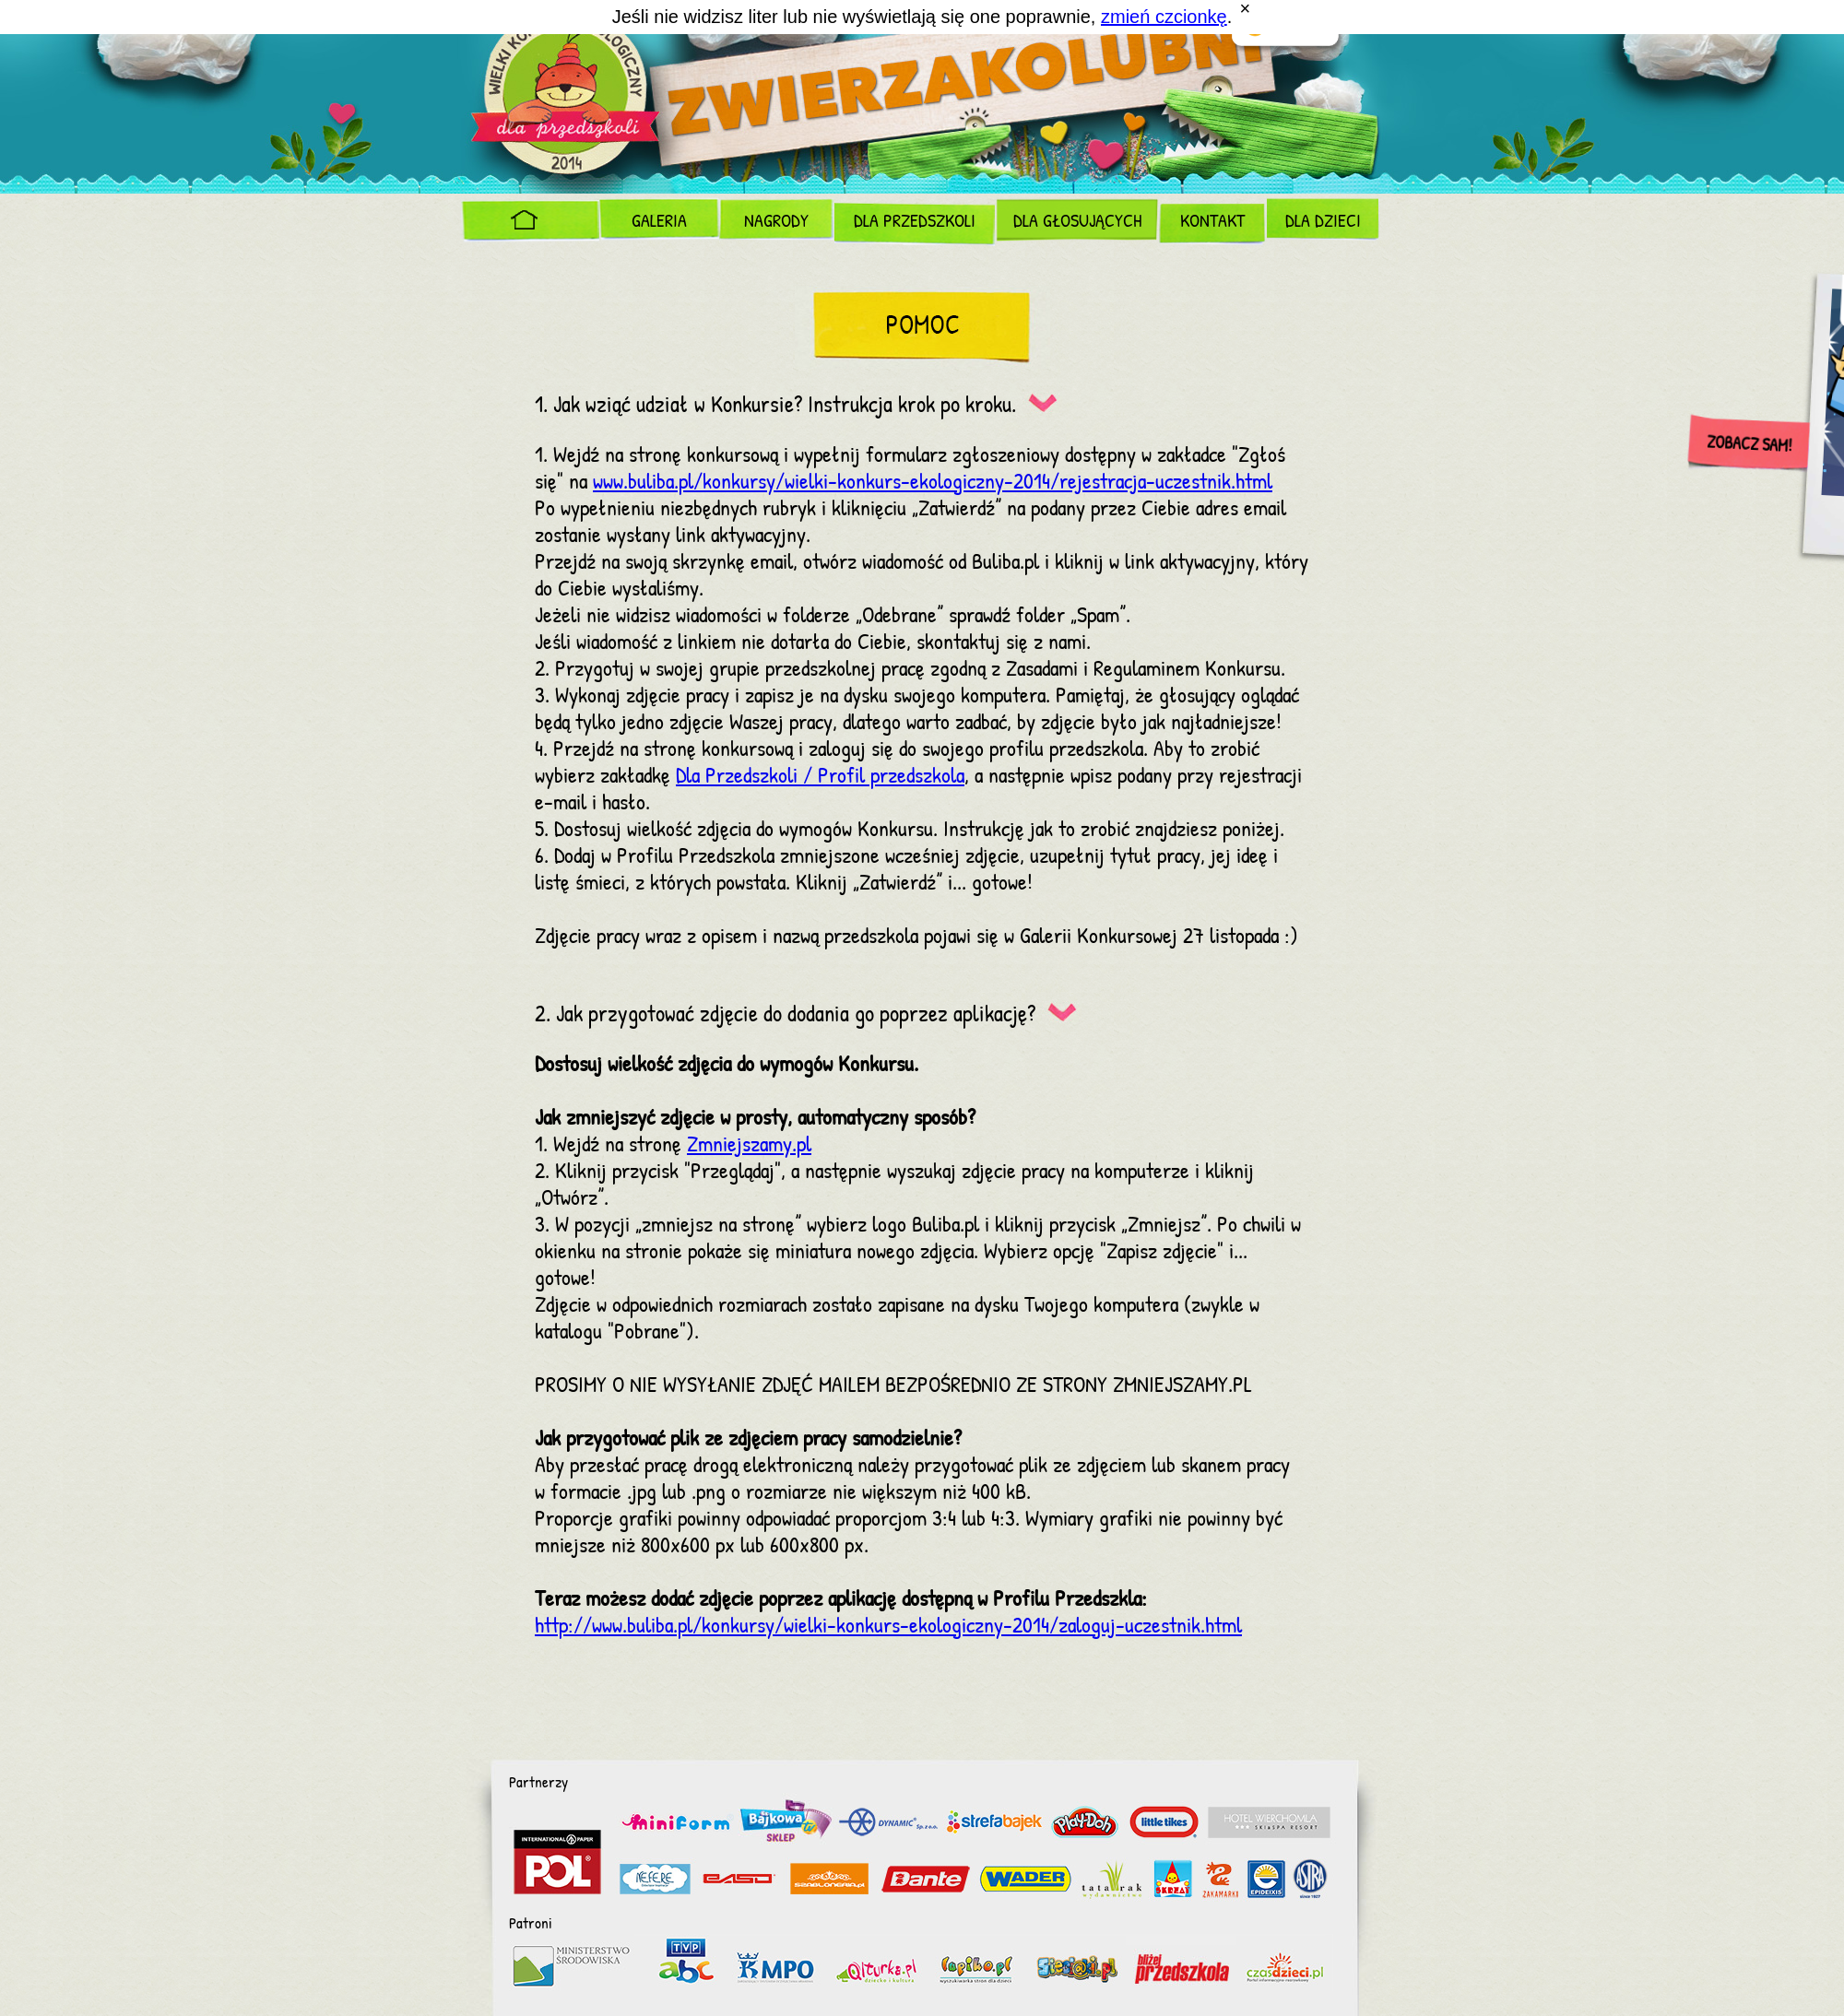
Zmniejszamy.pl (749, 1145)
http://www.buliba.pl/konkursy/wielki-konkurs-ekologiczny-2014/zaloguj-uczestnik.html (888, 1626)
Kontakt (1212, 221)
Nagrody (776, 221)
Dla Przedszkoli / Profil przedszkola (820, 776)
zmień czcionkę (1164, 16)
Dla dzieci (1323, 221)
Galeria (659, 221)
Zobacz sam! (1749, 444)
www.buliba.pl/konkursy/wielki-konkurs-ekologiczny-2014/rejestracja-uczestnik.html (932, 482)
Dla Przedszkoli (914, 221)
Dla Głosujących (1077, 221)
